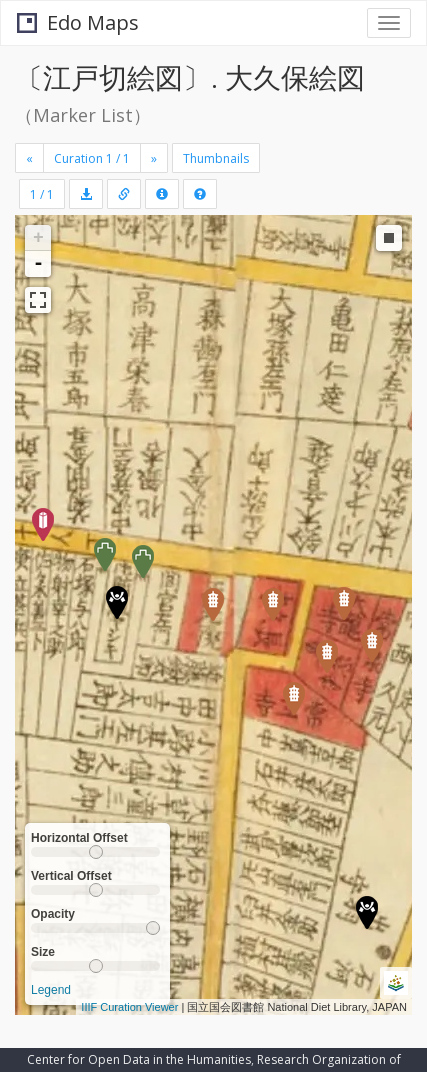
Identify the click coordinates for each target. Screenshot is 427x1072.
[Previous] (29, 158)
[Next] (154, 158)
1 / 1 (42, 194)
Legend (51, 990)
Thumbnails (216, 158)
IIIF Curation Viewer (129, 1007)
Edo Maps (78, 22)
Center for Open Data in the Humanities (139, 1059)
